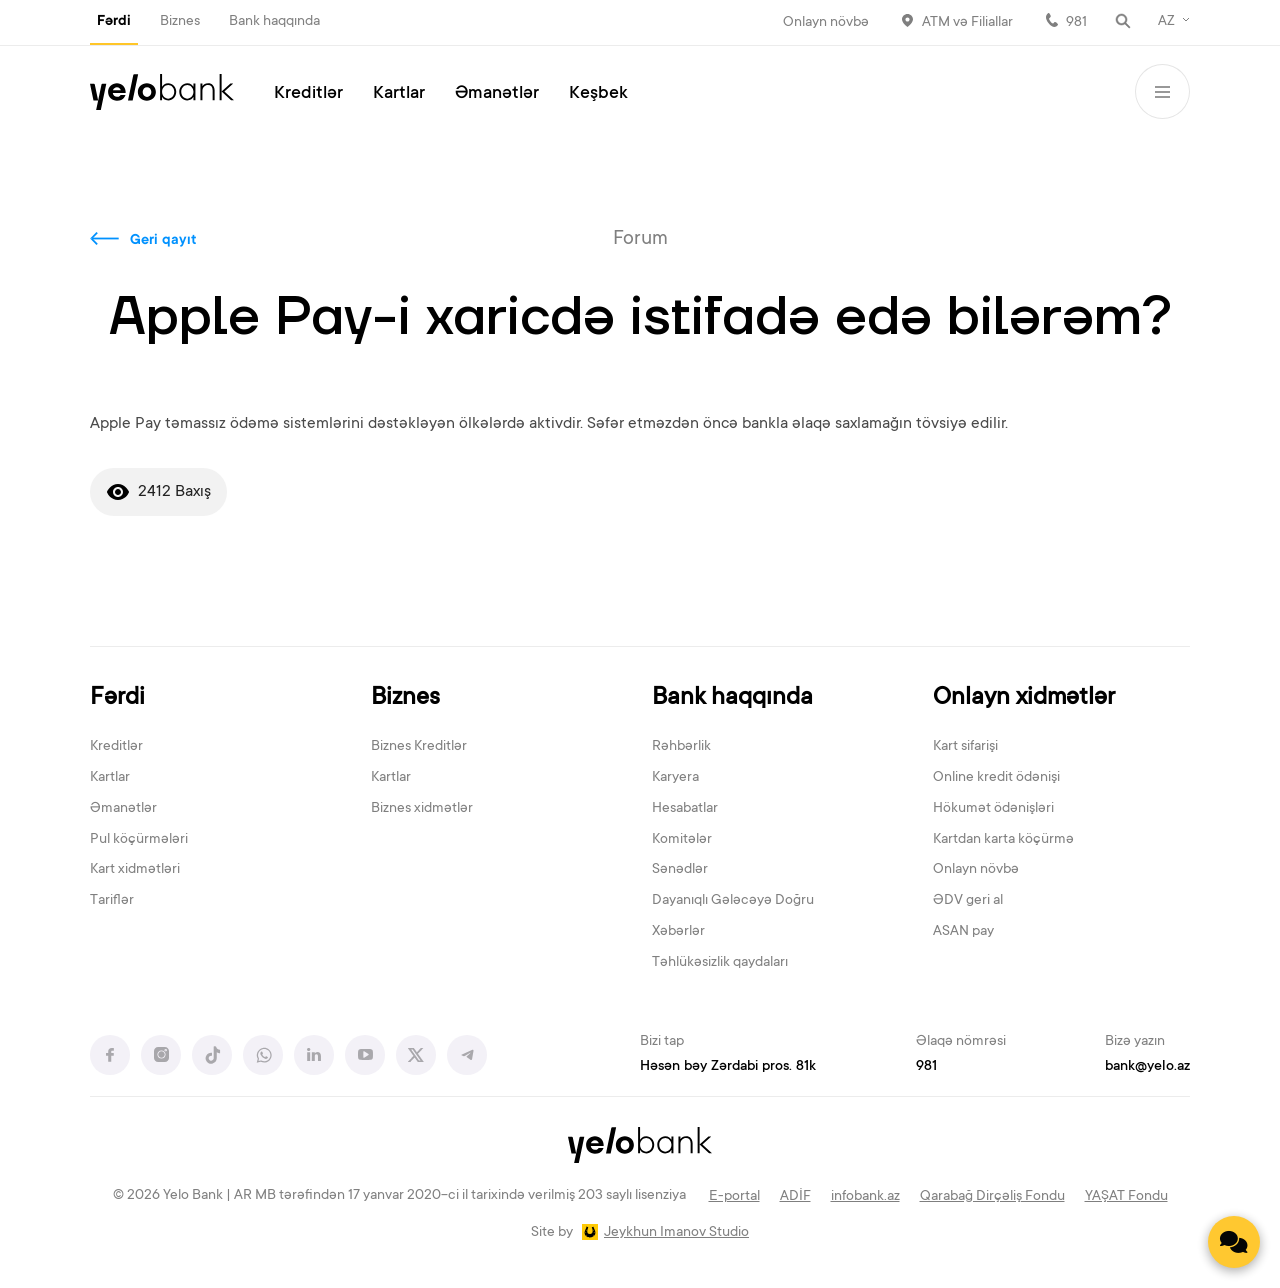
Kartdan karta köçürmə (1003, 840)
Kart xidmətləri (135, 870)
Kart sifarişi (965, 747)
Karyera (675, 778)
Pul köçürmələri (139, 840)
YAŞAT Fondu (1126, 1197)
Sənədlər (680, 870)
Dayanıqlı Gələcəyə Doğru (733, 901)
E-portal (734, 1197)
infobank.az (865, 1197)
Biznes (180, 22)
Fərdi (114, 22)
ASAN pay (963, 932)
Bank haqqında (274, 22)
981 (1076, 23)
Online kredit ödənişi (996, 778)
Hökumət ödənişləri (993, 809)
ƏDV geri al (968, 901)
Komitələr (682, 840)
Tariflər (112, 901)
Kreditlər (308, 94)
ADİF (795, 1197)
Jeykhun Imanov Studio (676, 1233)
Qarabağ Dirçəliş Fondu (992, 1197)
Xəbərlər (678, 932)
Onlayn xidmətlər (1024, 698)
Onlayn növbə (826, 23)
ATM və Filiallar (967, 23)
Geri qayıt (163, 241)
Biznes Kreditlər (419, 747)
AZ (1166, 22)
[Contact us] (1234, 1242)
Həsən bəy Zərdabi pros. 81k (728, 1067)
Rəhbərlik (681, 747)
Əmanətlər (497, 94)
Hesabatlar (685, 809)
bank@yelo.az (1147, 1067)
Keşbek (598, 94)
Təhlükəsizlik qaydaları (720, 963)
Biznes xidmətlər (422, 809)
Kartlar (399, 94)
